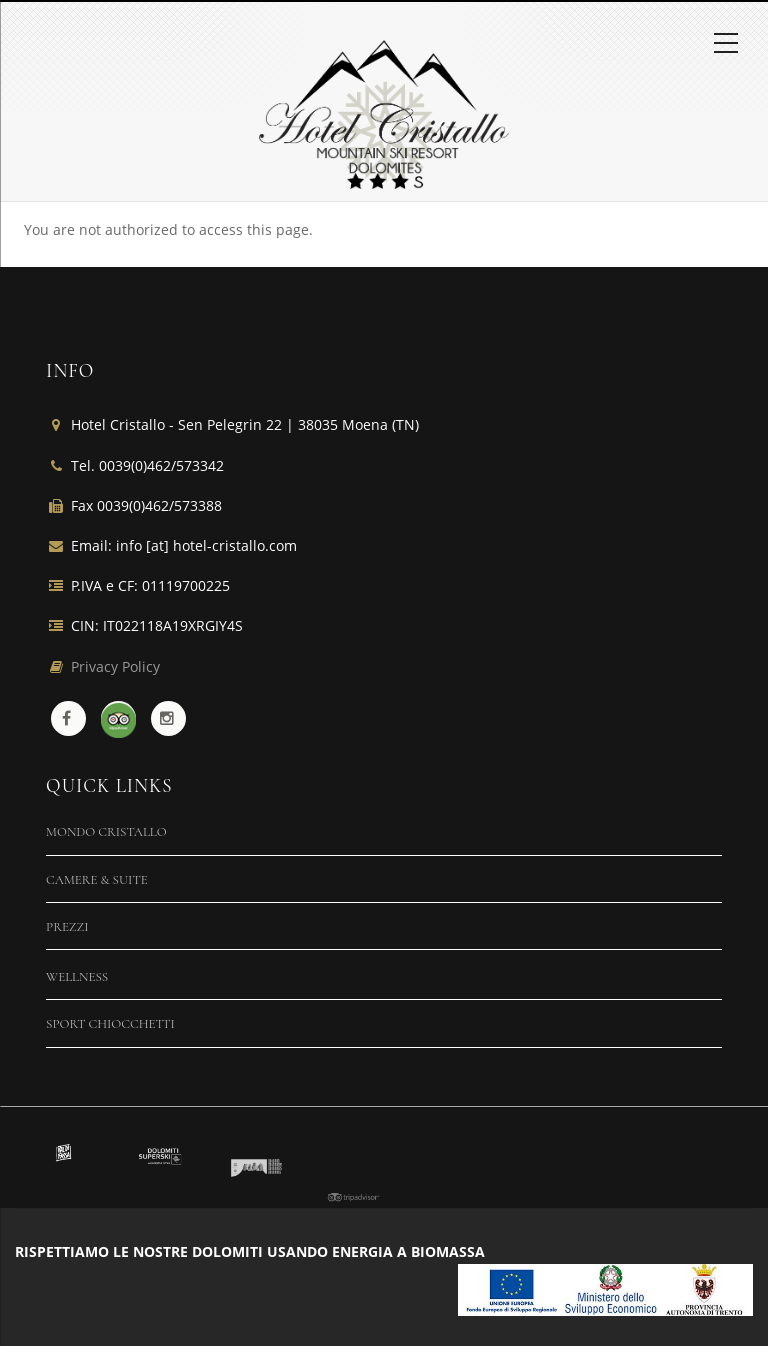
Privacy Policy (115, 666)
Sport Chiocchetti (110, 1024)
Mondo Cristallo (106, 832)
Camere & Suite (97, 880)
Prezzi (67, 927)
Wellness (77, 977)
